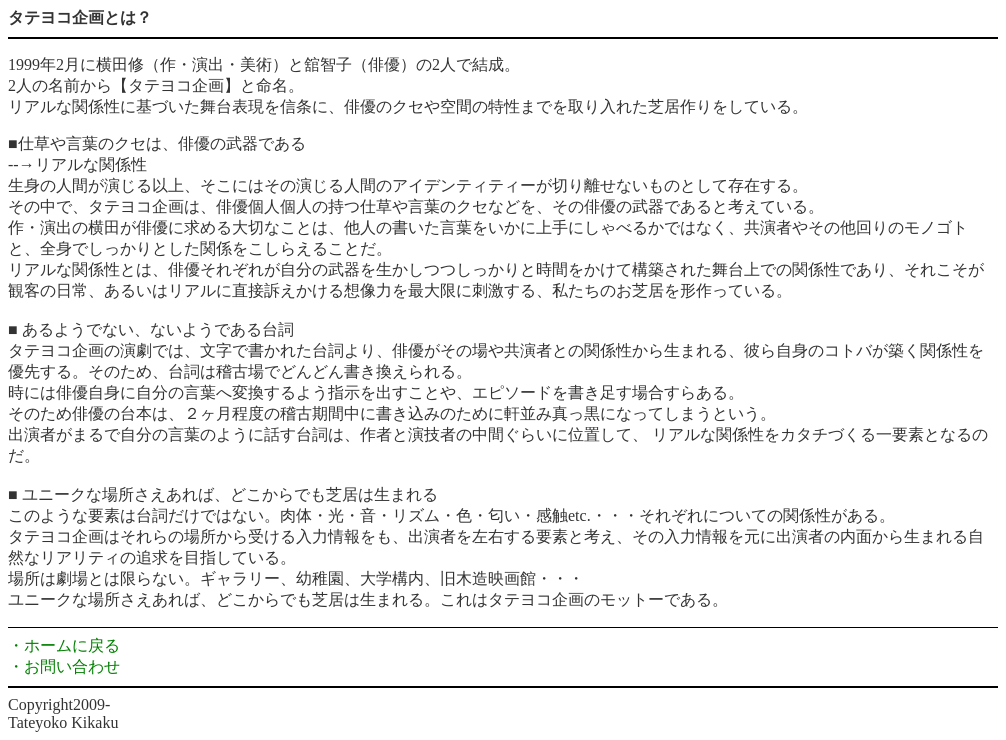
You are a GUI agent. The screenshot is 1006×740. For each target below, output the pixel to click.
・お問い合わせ (64, 666)
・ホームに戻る (64, 645)
